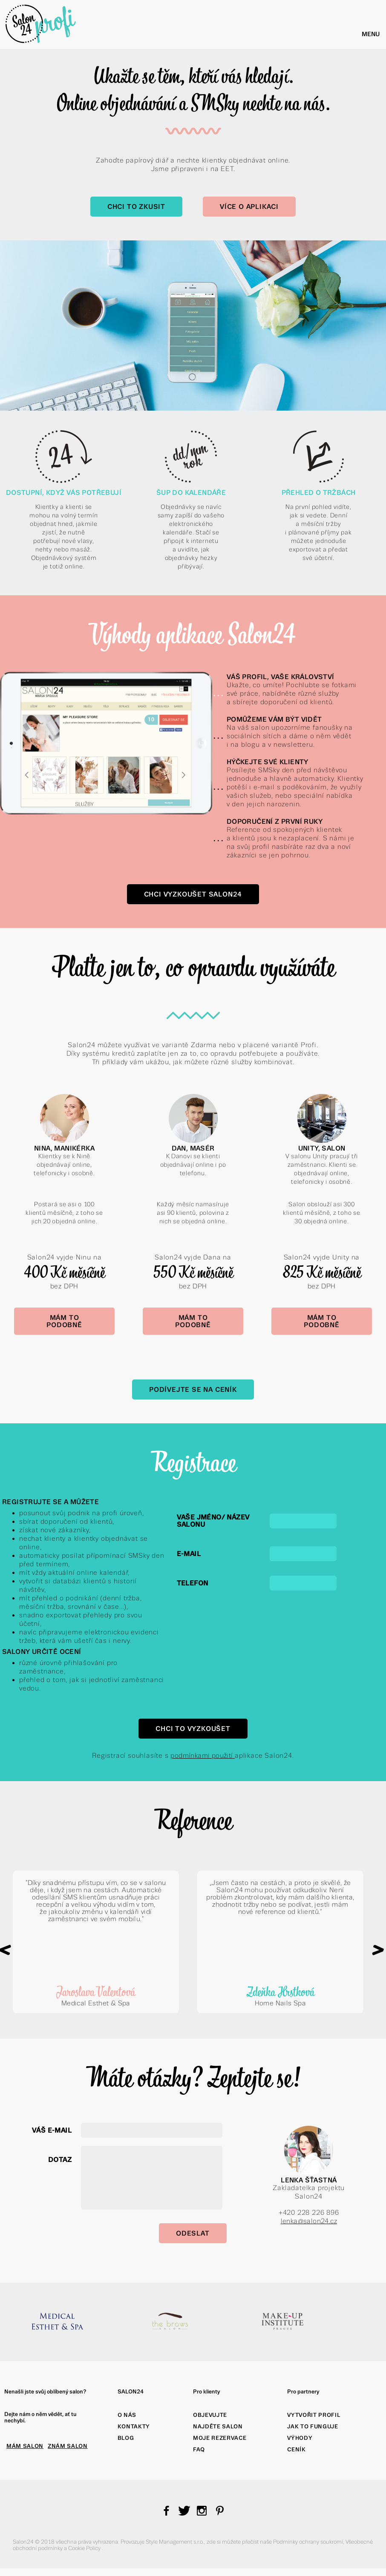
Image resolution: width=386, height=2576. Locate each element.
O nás (127, 2415)
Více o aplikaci (249, 206)
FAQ (199, 2449)
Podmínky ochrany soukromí (308, 2542)
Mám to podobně (64, 1321)
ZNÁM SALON (68, 2446)
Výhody (299, 2438)
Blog (126, 2438)
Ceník (296, 2449)
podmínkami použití (202, 1755)
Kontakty (134, 2426)
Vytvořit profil (313, 2415)
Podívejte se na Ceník (193, 1389)
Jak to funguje (312, 2426)
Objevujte (210, 2415)
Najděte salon (218, 2426)
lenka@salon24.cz (309, 2221)
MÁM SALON (24, 2446)
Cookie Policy (85, 2548)
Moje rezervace (219, 2438)
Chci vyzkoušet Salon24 (193, 894)
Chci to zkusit (136, 206)
